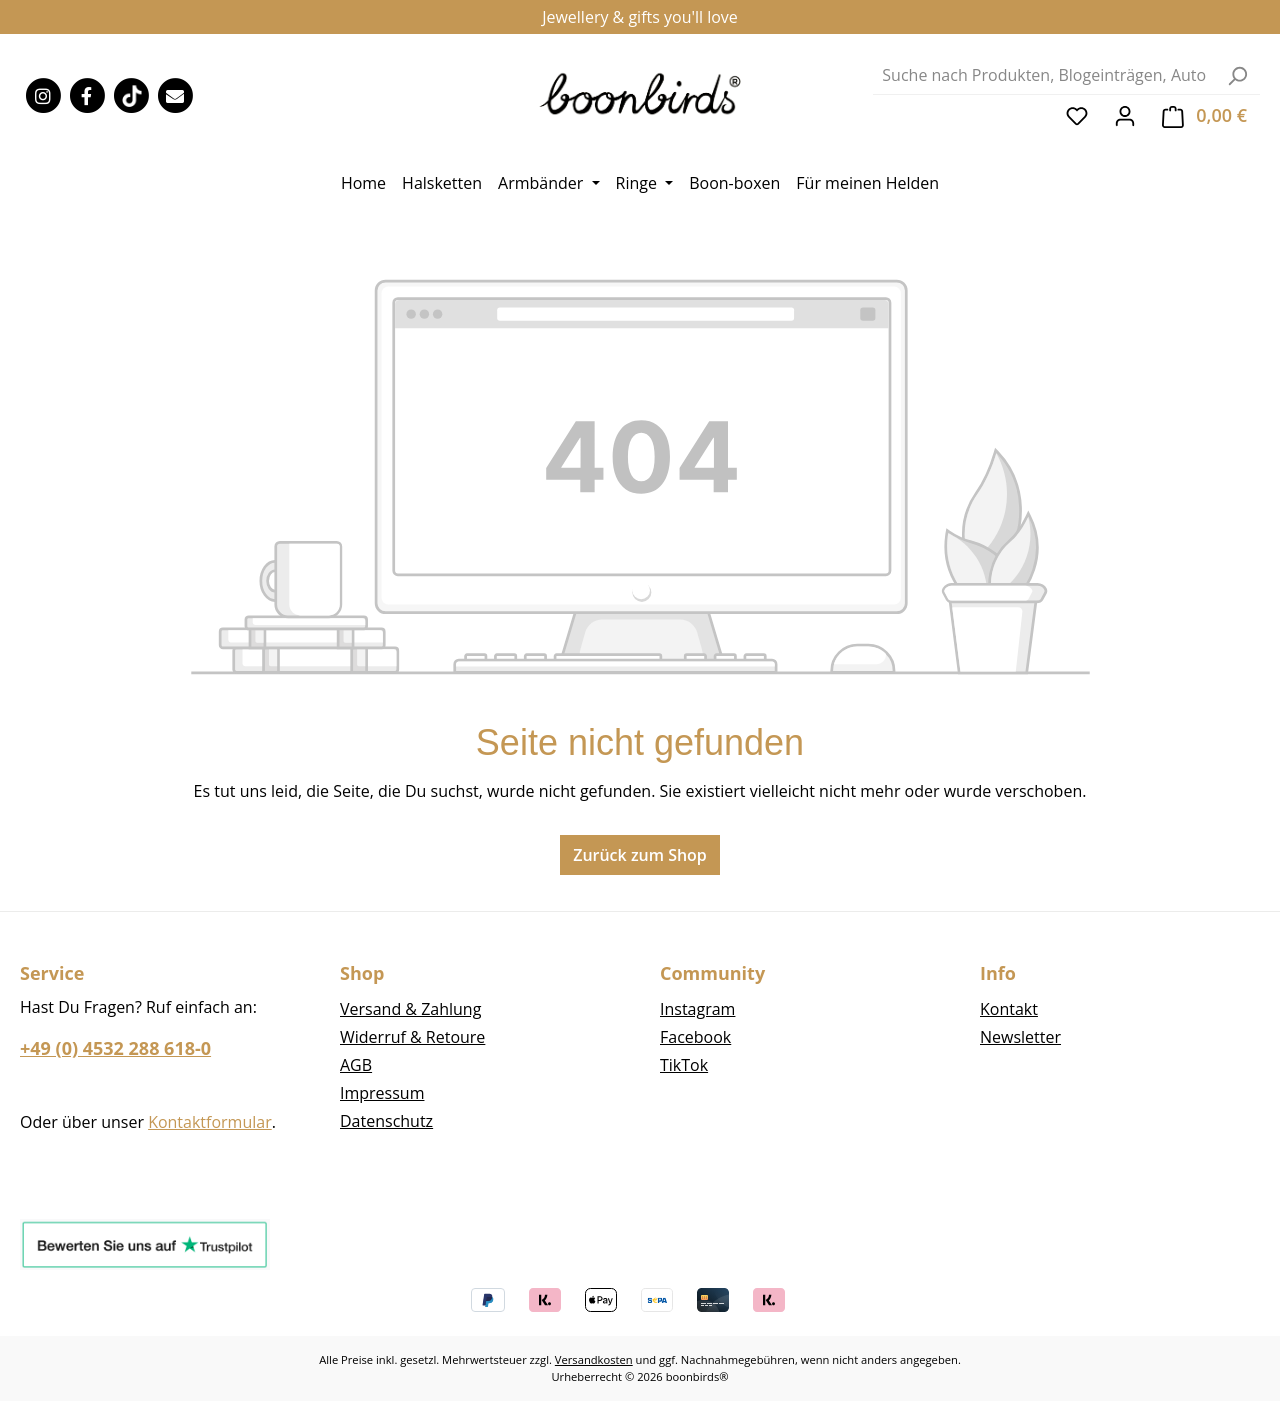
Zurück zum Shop (640, 855)
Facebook (695, 1037)
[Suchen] (1237, 75)
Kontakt (1009, 1009)
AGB (356, 1065)
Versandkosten (594, 1359)
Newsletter (1020, 1037)
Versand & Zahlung (410, 1009)
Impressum (382, 1093)
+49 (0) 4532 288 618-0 (115, 1048)
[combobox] (1044, 75)
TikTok (684, 1065)
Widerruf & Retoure (412, 1037)
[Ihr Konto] (1125, 115)
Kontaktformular (210, 1122)
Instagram (697, 1009)
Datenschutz (386, 1121)
